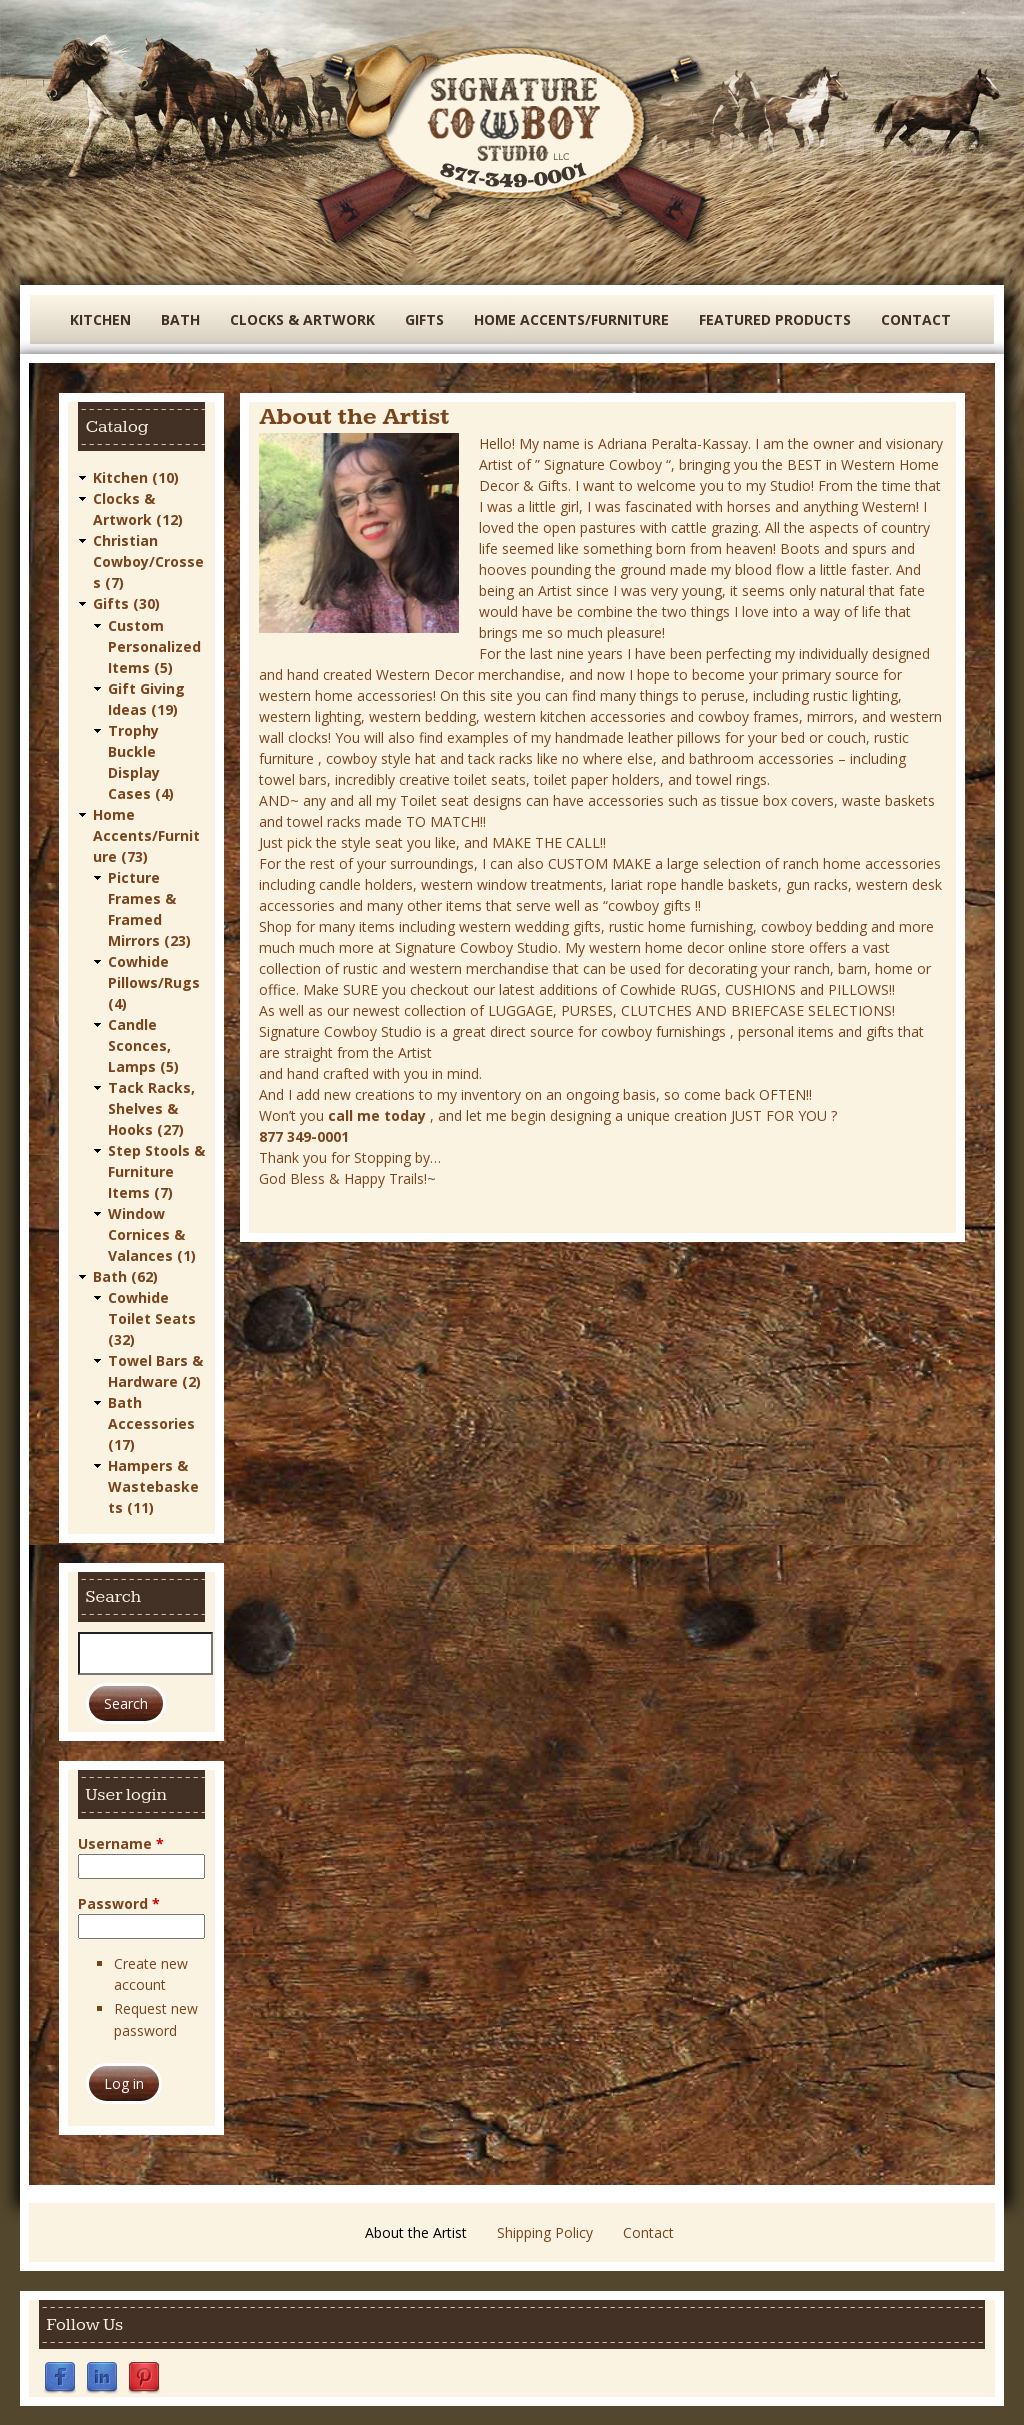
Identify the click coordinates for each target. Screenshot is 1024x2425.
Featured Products (775, 319)
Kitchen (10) (136, 477)
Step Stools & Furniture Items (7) (156, 1170)
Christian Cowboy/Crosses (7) (148, 561)
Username (121, 1842)
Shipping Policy (545, 2231)
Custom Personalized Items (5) (154, 645)
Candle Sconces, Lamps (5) (143, 1044)
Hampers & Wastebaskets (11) (153, 1485)
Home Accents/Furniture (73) (146, 834)
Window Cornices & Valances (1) (152, 1233)
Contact (916, 319)
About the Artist (416, 2231)
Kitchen (100, 319)
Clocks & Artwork (302, 319)
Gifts (424, 319)
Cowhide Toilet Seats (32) (152, 1317)
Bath (180, 319)
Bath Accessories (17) (151, 1422)
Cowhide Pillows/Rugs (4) (154, 981)
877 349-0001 (304, 1136)
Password (119, 1902)
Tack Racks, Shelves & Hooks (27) (151, 1107)
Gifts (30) (126, 603)
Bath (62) (125, 1275)
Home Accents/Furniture (571, 319)
